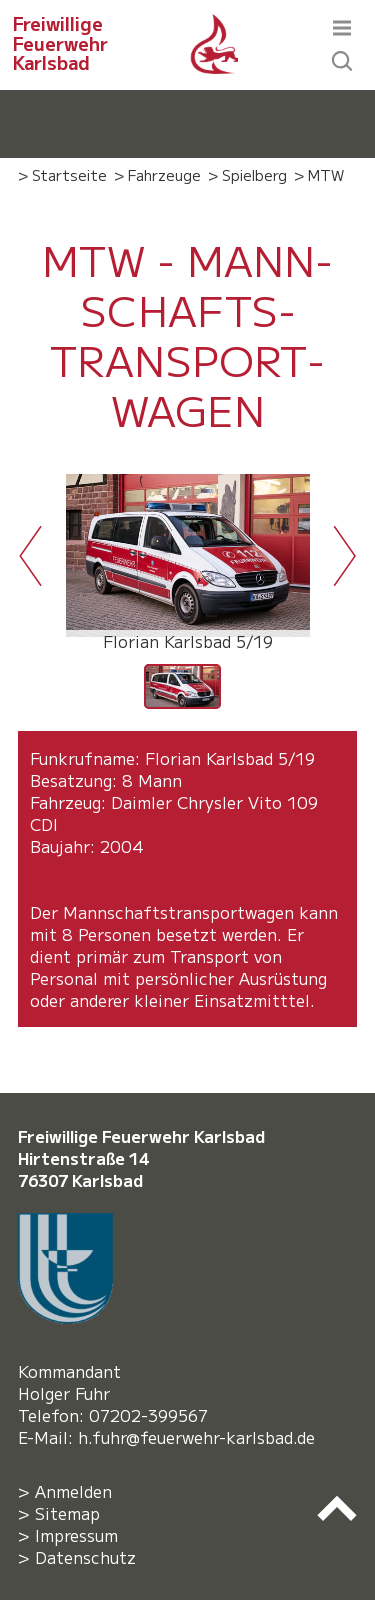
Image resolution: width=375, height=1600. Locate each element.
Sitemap (67, 1513)
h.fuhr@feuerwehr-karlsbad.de (201, 1437)
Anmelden (73, 1491)
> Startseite (62, 174)
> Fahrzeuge (157, 174)
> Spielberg (247, 174)
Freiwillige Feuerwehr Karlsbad (60, 43)
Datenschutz (85, 1557)
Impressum (76, 1535)
